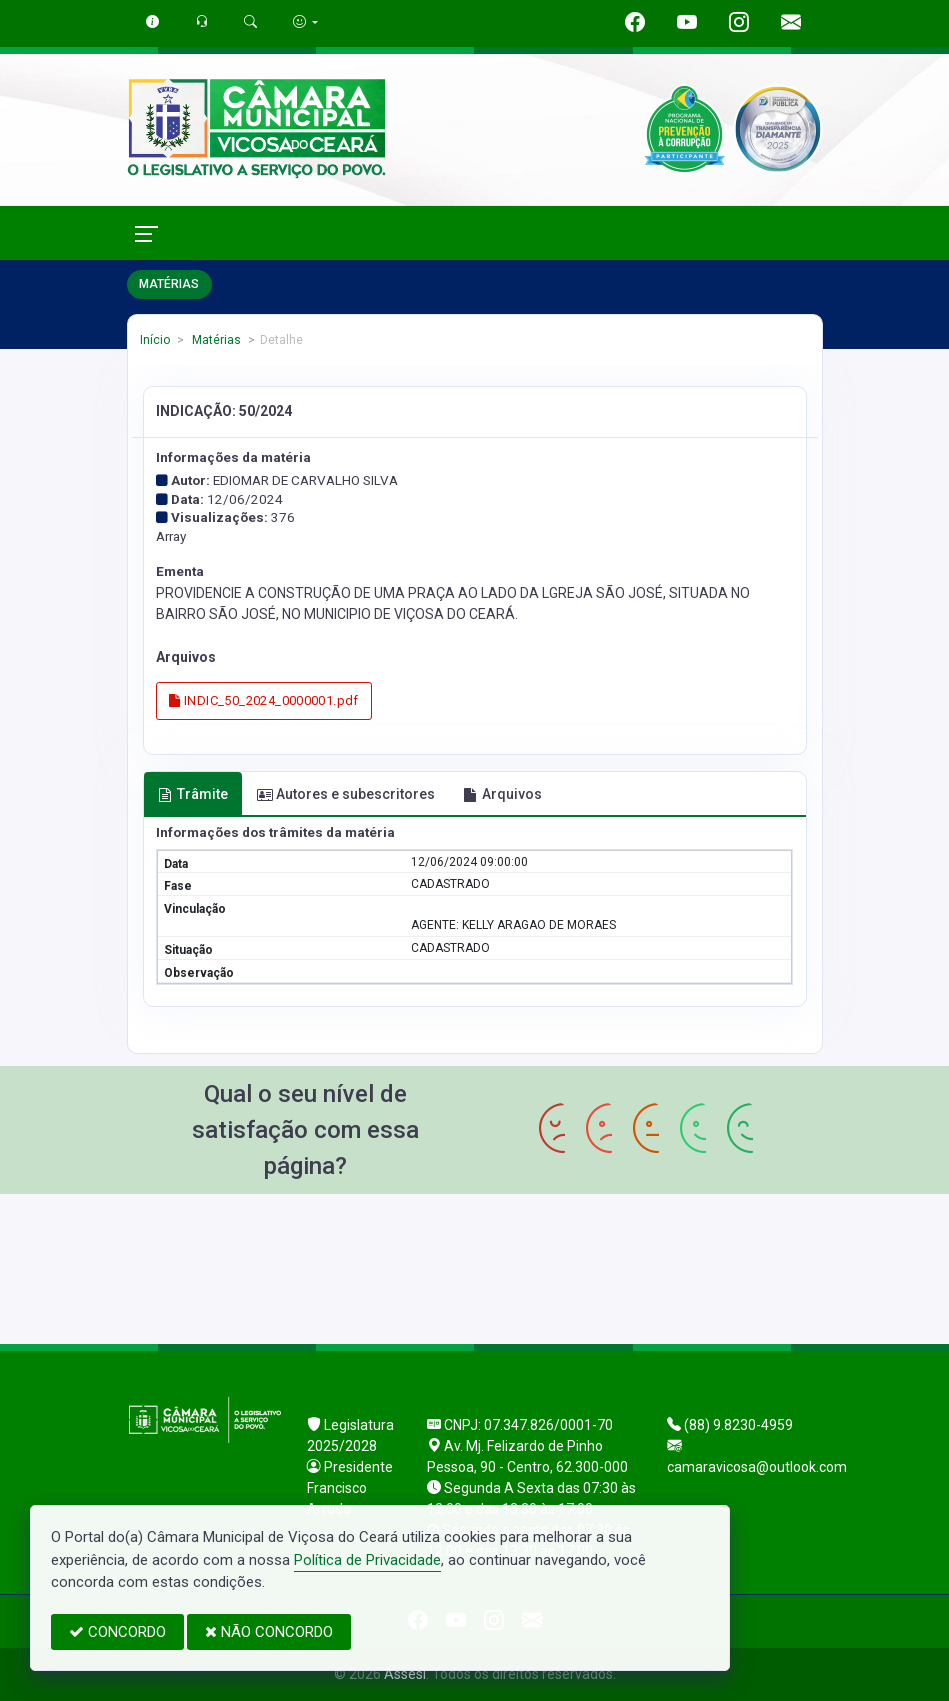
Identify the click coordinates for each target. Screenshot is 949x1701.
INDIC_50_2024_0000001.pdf (264, 700)
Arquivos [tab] (502, 794)
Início (155, 340)
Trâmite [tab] (193, 794)
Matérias (215, 340)
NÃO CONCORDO (269, 1632)
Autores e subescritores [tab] (346, 794)
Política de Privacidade (367, 1560)
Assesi (405, 1674)
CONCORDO (117, 1632)
